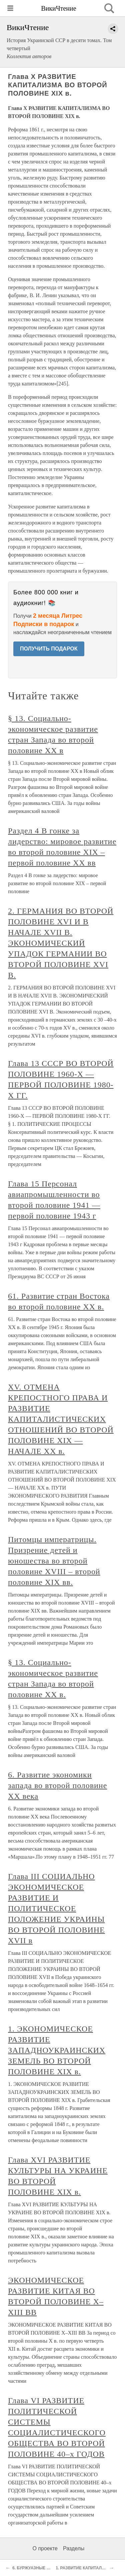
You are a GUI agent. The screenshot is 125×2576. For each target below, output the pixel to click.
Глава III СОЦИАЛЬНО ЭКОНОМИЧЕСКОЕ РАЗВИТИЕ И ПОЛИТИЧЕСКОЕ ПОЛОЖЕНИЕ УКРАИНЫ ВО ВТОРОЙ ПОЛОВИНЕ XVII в (56, 1908)
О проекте (45, 2548)
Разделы (73, 2548)
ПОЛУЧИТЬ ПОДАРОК (49, 649)
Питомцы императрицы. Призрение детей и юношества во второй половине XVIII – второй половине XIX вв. (54, 1561)
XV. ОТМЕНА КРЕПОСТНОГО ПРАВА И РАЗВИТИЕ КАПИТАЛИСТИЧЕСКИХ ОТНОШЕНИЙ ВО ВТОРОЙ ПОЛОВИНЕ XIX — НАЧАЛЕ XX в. (61, 1419)
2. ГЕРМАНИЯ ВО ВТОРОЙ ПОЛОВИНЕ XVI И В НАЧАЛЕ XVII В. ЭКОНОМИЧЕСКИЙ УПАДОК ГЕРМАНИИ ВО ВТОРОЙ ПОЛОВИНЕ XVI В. (60, 943)
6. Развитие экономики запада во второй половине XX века (57, 1785)
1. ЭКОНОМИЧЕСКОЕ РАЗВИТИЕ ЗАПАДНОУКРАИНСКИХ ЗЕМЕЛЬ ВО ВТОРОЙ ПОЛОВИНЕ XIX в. (56, 2050)
